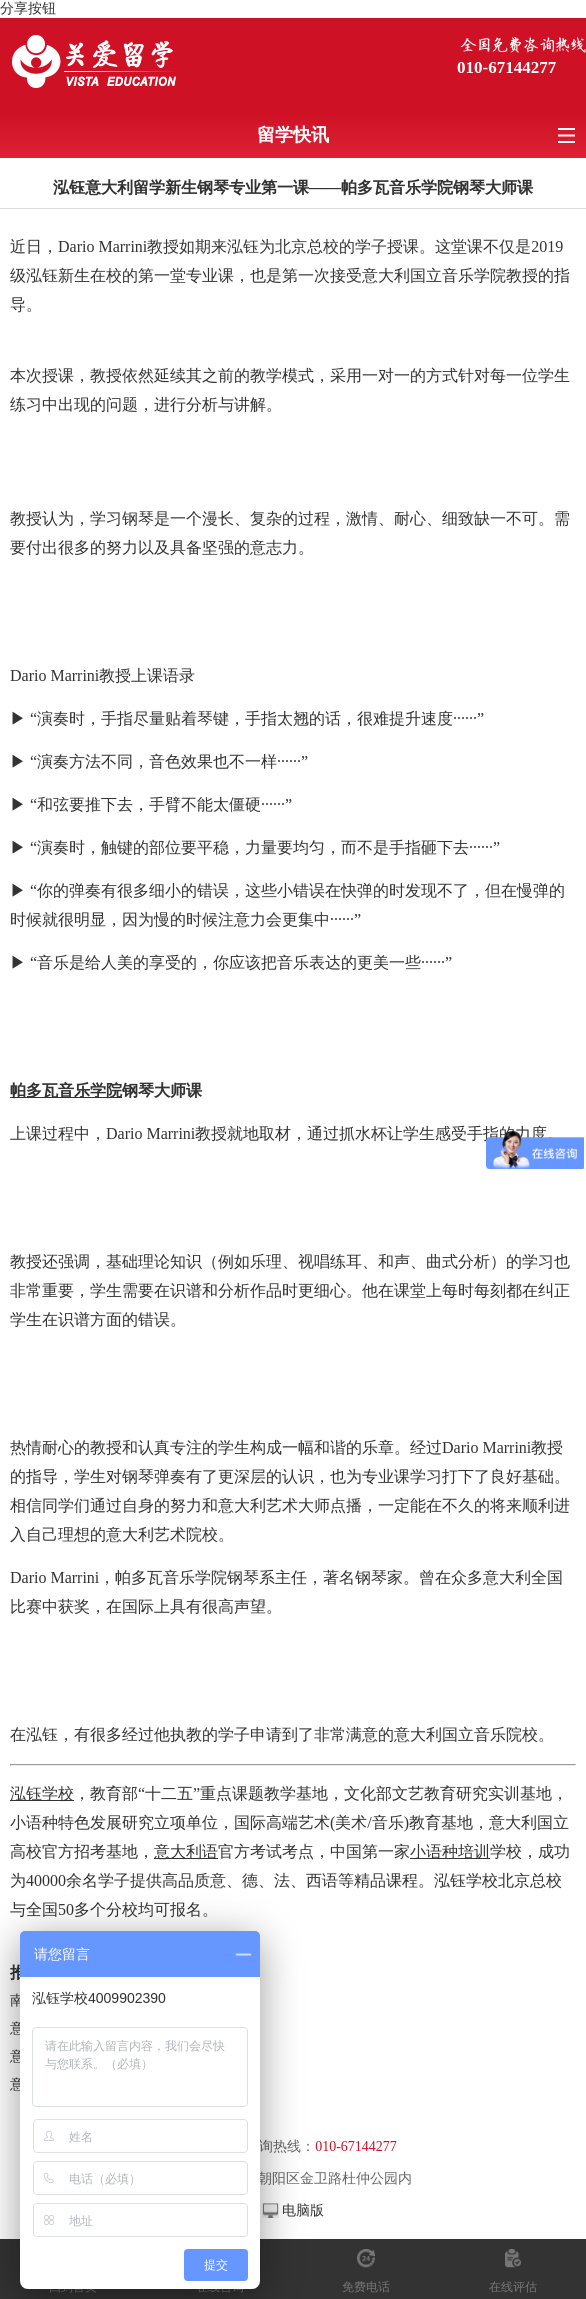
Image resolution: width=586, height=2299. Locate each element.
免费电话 (366, 2287)
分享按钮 (28, 8)
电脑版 (303, 2210)
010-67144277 (506, 67)
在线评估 (513, 2287)
